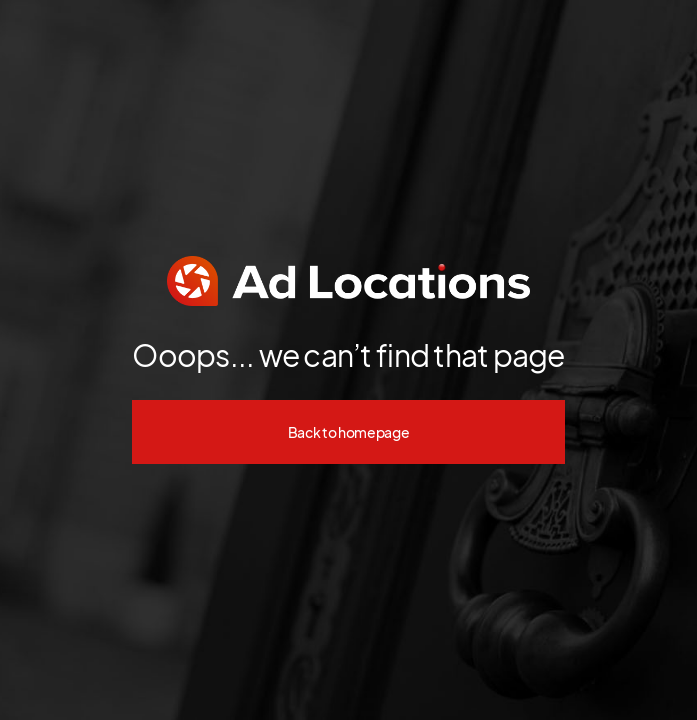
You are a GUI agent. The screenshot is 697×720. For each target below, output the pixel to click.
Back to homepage (349, 432)
